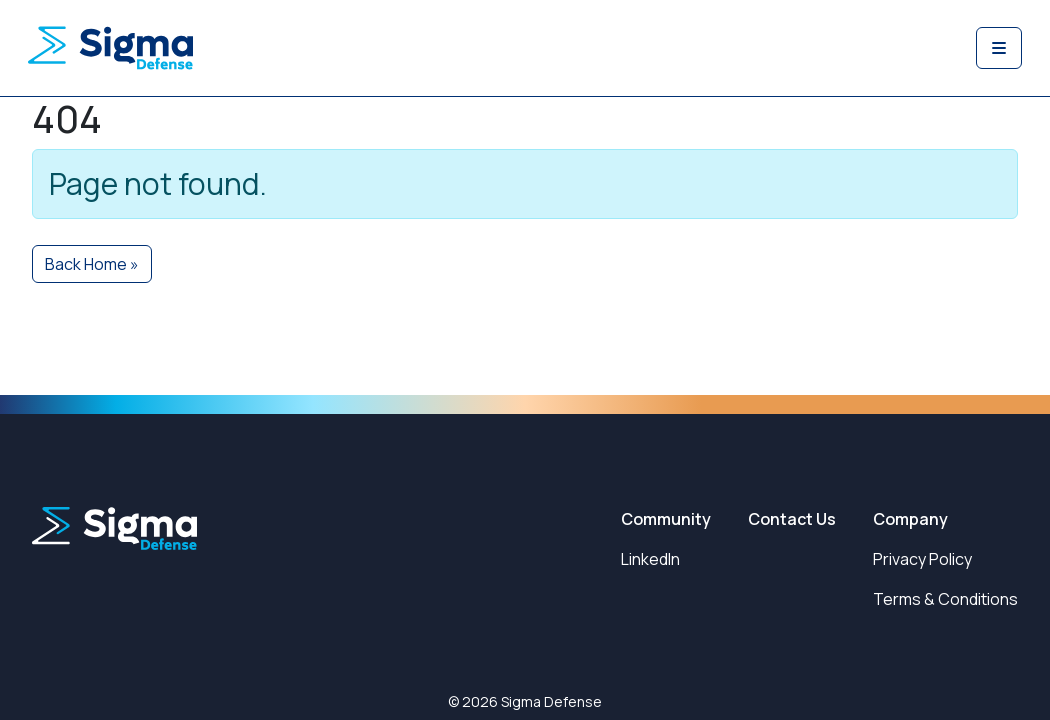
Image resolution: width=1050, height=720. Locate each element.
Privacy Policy (922, 559)
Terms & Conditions (945, 599)
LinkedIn (650, 559)
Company (910, 519)
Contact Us (792, 519)
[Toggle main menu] (999, 48)
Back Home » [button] (92, 264)
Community (666, 519)
